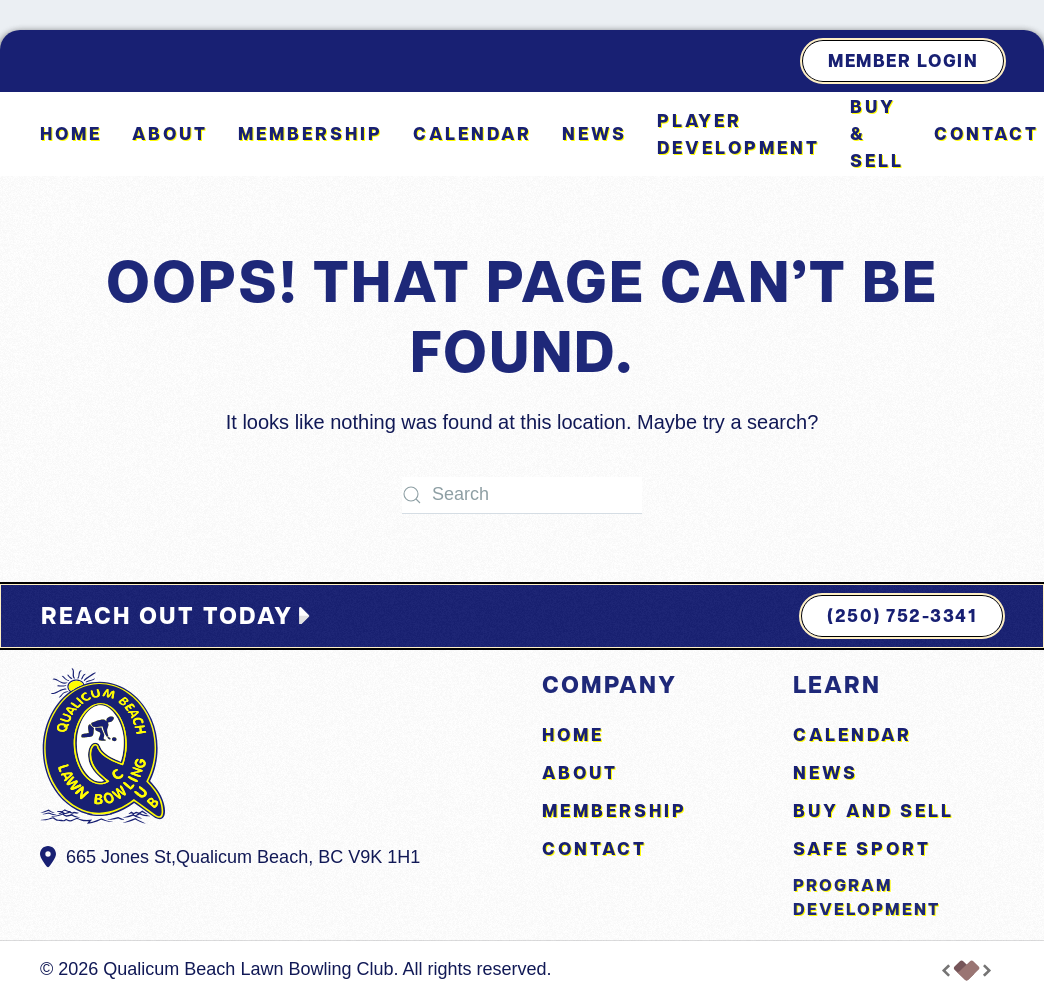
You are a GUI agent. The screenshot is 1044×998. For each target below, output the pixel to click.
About (580, 772)
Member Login (903, 60)
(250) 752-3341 (902, 615)
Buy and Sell (873, 810)
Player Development (738, 134)
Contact (986, 133)
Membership (310, 133)
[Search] (522, 495)
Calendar (472, 133)
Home (71, 133)
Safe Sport (862, 848)
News (594, 133)
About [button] (170, 133)
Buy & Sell (877, 133)
